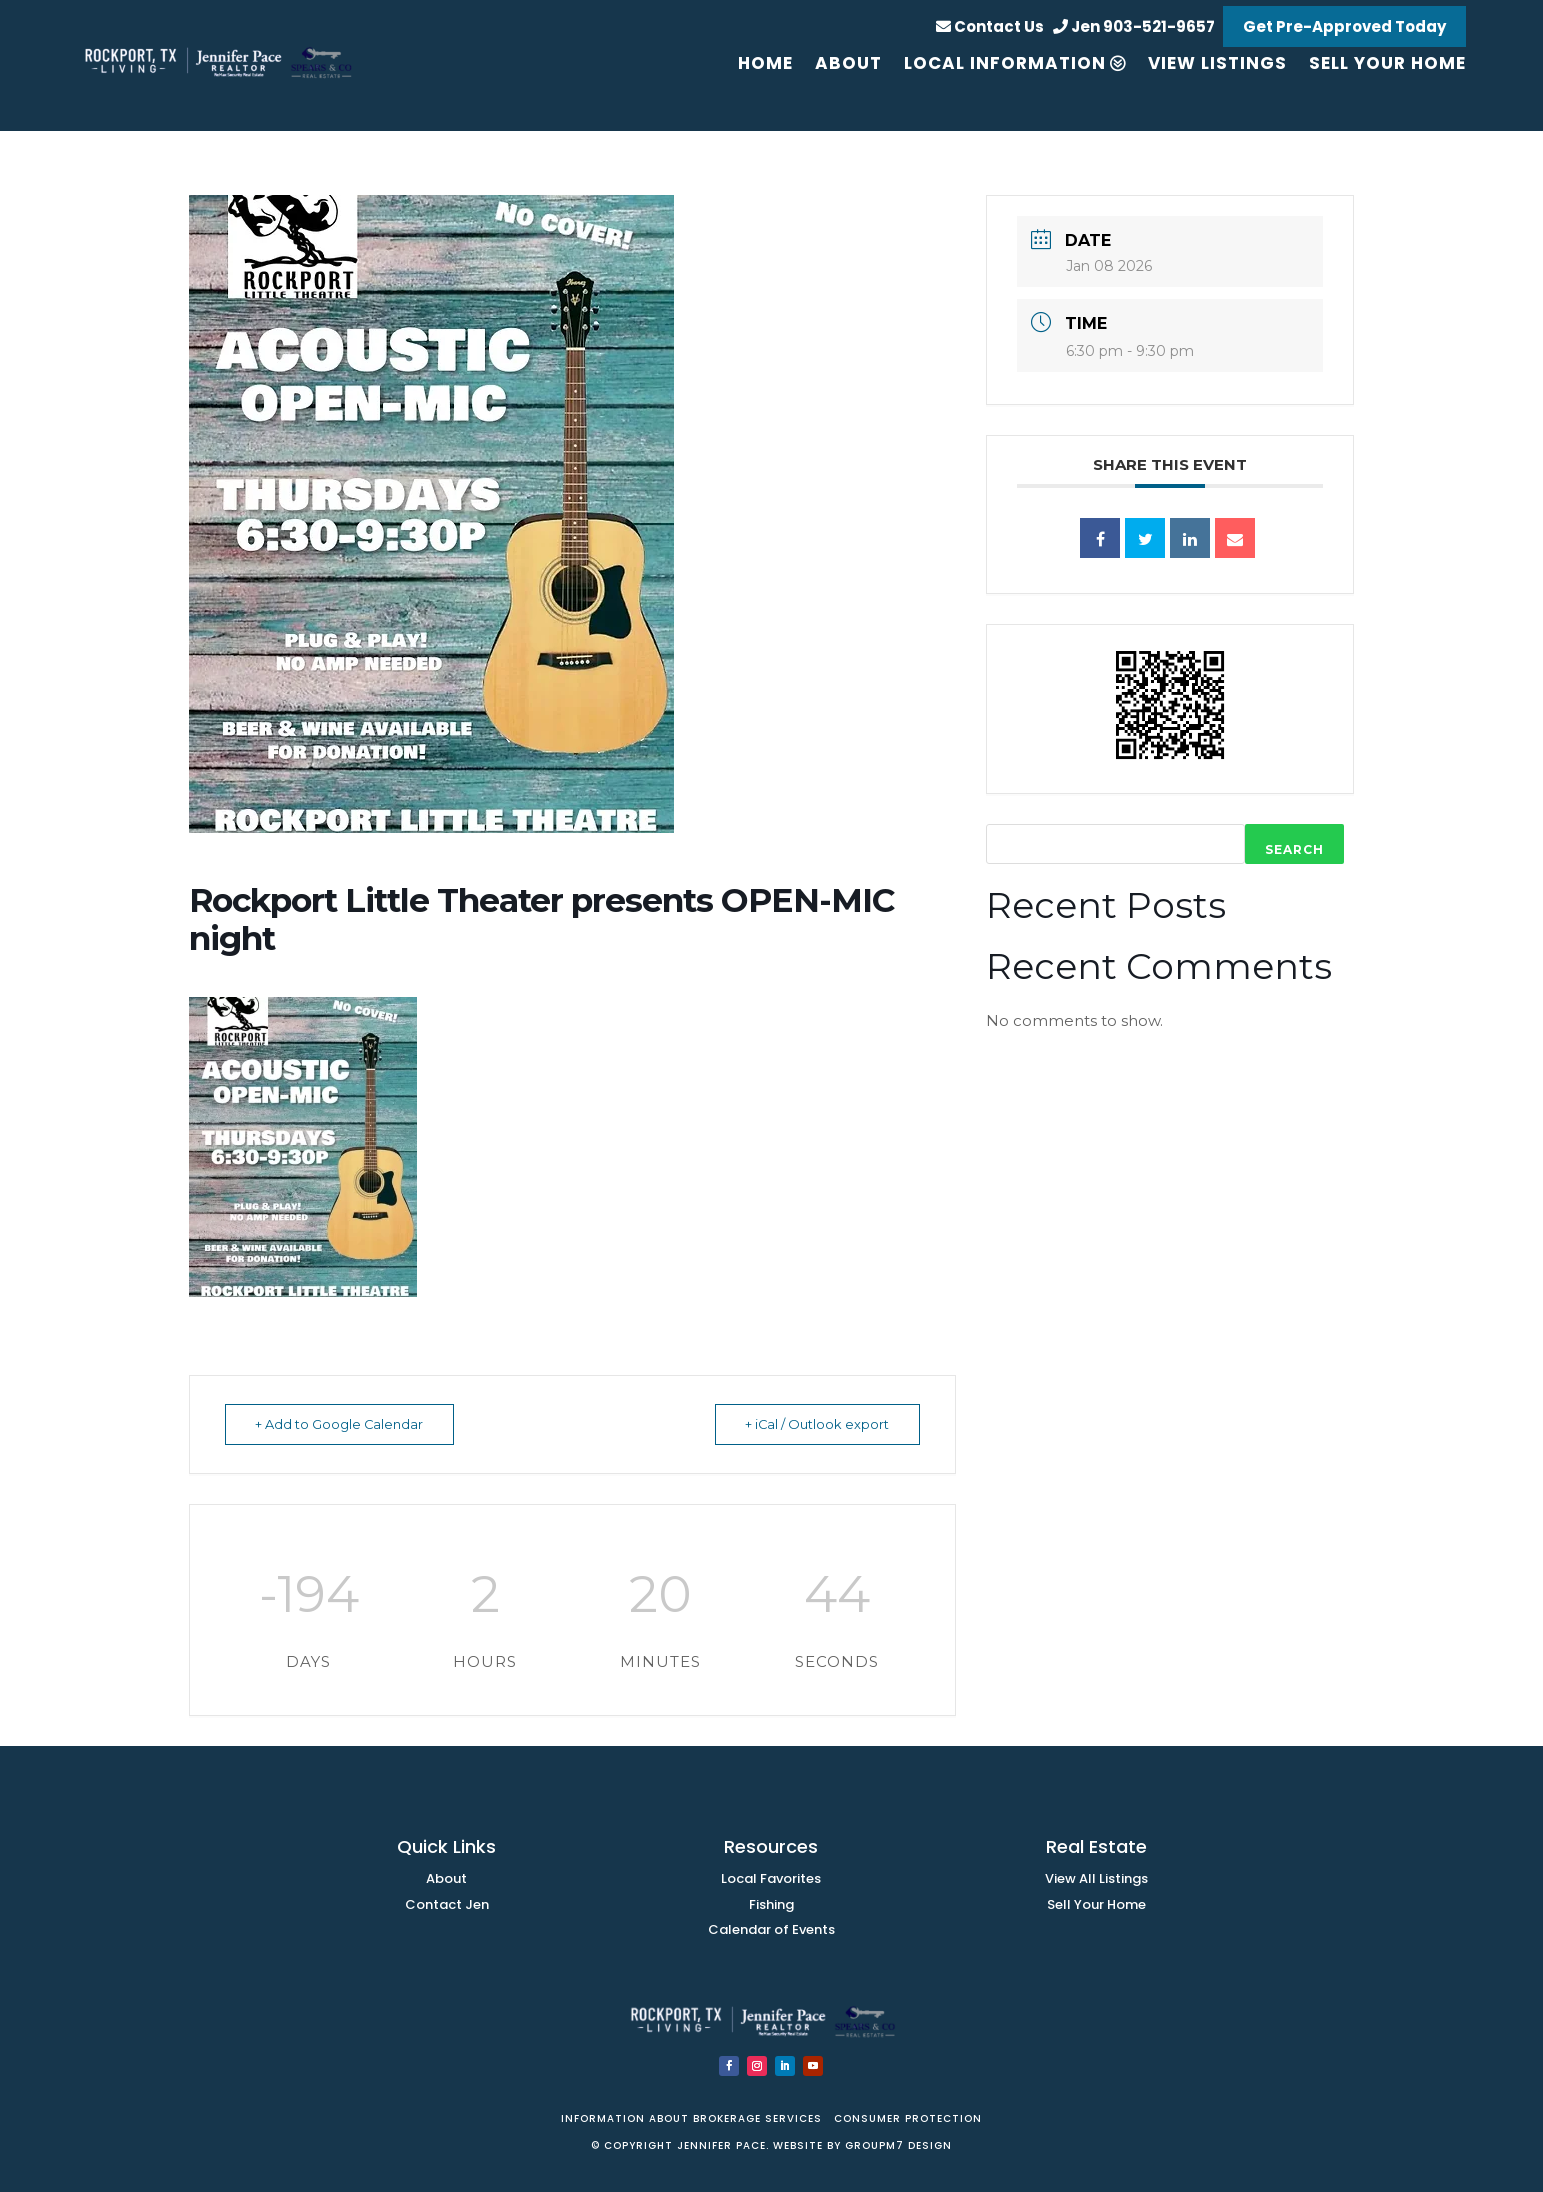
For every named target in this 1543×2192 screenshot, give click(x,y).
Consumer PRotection (906, 2118)
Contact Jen (447, 1904)
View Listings (1217, 63)
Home (765, 63)
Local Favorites (771, 1878)
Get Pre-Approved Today (1344, 26)
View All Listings (1096, 1878)
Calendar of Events (771, 1929)
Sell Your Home (1096, 1904)
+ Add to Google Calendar (344, 1424)
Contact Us (990, 26)
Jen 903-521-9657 (1134, 26)
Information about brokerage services (693, 2118)
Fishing (771, 1904)
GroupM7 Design (898, 2145)
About (848, 63)
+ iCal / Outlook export (812, 1424)
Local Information (1005, 63)
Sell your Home (1387, 63)
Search (1294, 849)
